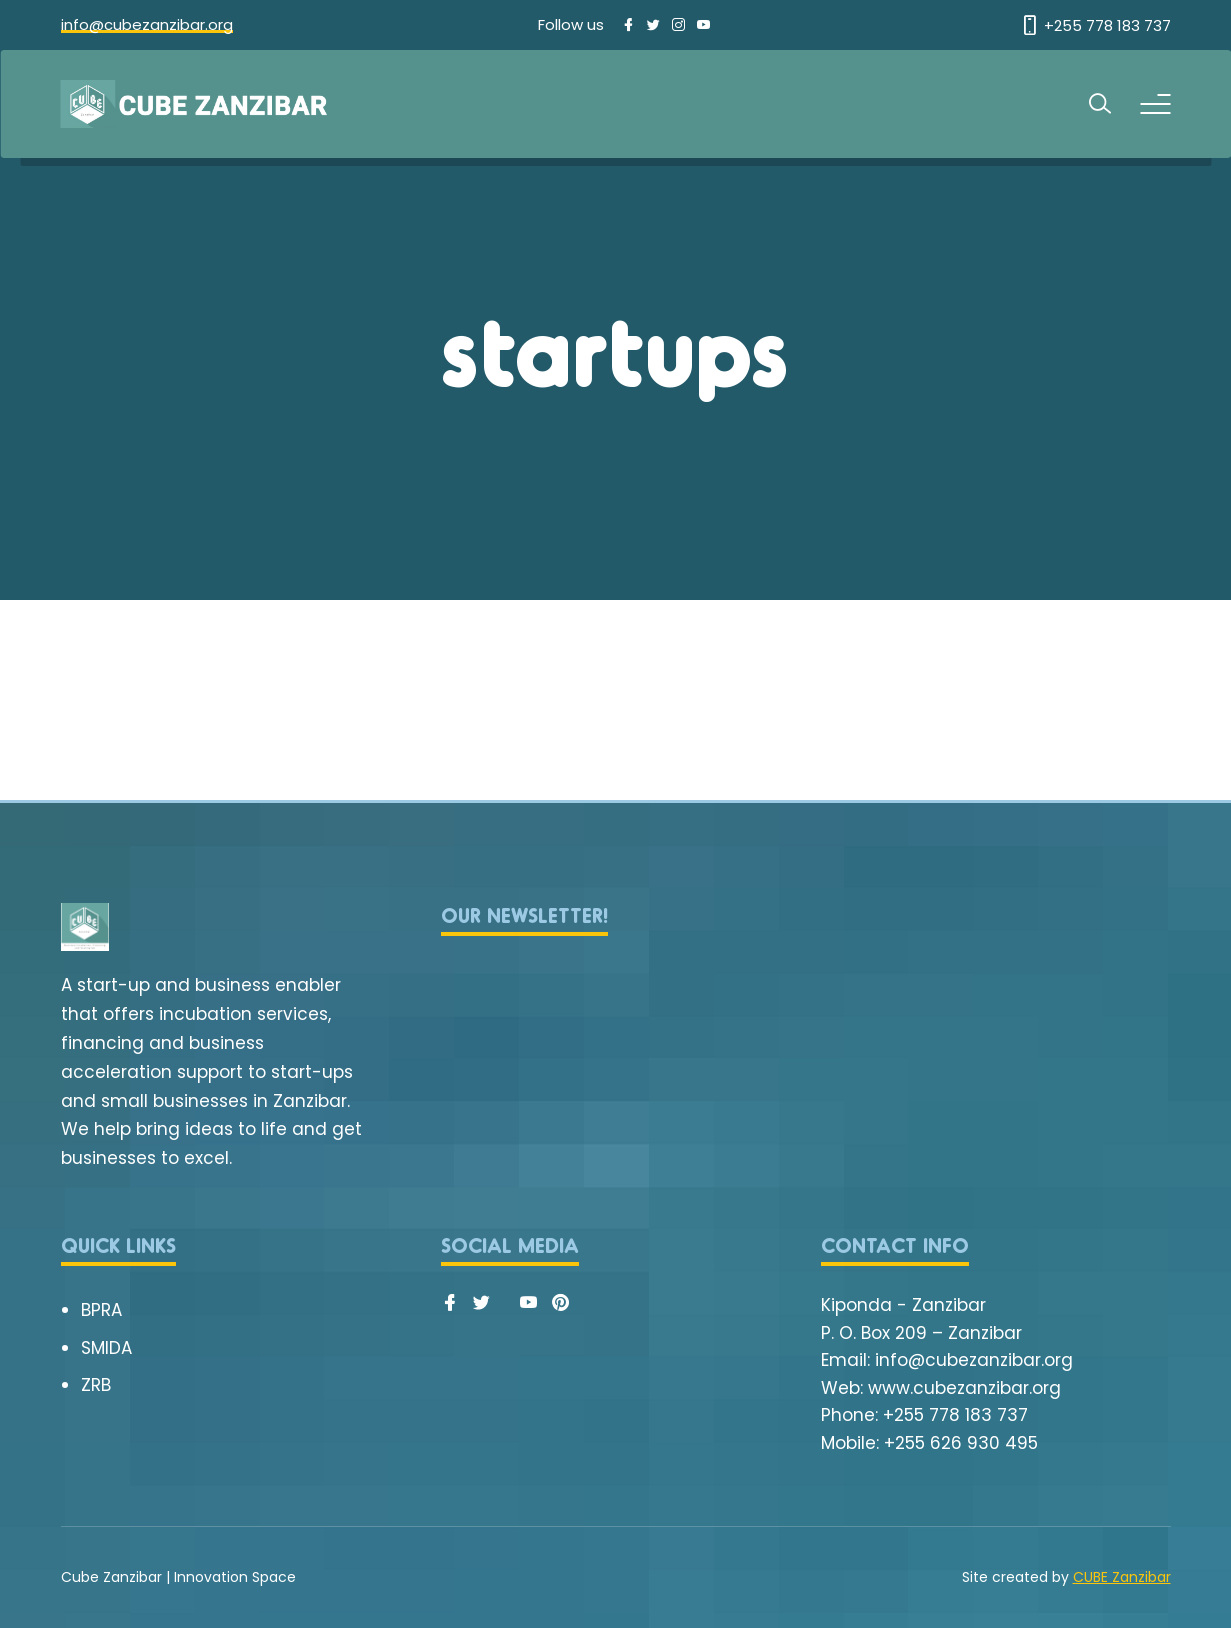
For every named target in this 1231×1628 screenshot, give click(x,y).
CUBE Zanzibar (1122, 1577)
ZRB (96, 1385)
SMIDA (106, 1348)
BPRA (101, 1310)
